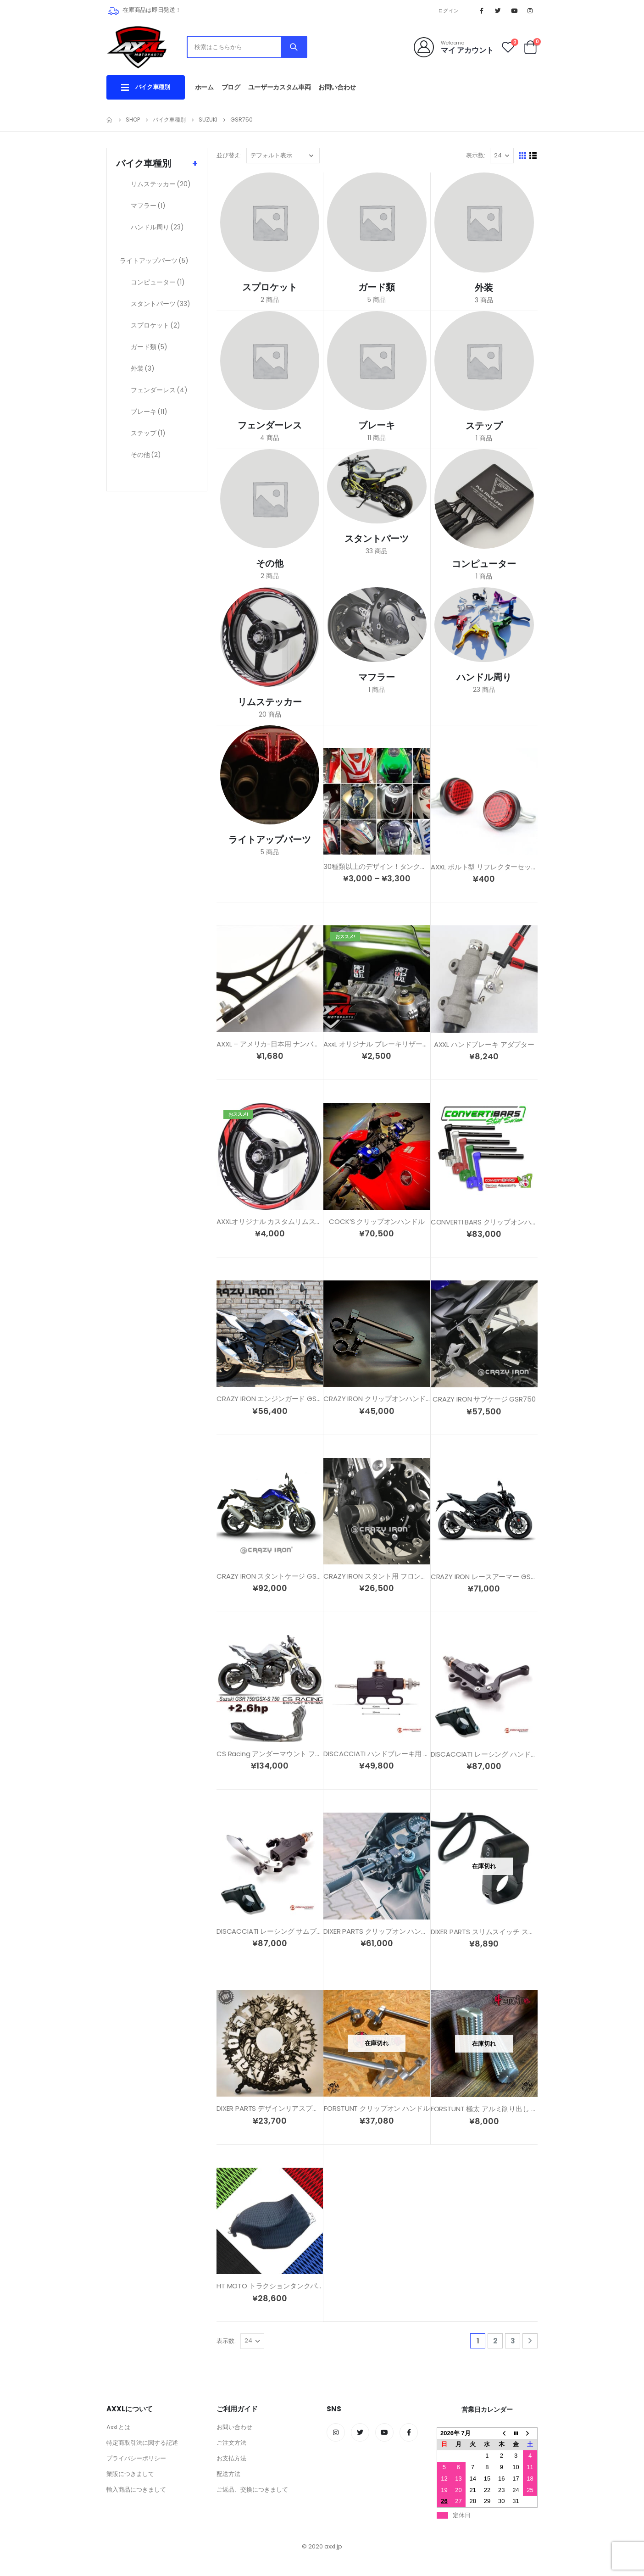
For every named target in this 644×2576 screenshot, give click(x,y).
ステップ (148, 433)
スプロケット (155, 325)
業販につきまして (130, 2474)
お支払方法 (231, 2458)
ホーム (204, 87)
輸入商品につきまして (136, 2489)
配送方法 (228, 2474)
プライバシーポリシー (136, 2458)
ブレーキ (149, 411)
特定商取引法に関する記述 (142, 2442)
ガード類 (149, 346)
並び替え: (229, 155)
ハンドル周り (157, 227)
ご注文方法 (231, 2442)
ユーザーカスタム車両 (279, 87)
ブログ (231, 87)
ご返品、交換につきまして (252, 2489)
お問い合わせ (337, 87)
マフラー (148, 205)
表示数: (475, 155)
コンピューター (158, 282)
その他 (146, 454)
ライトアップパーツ (154, 260)
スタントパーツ (160, 303)
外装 (143, 368)
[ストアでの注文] (283, 155)
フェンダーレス (159, 390)
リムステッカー (161, 184)
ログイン (448, 10)
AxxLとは (118, 2427)
